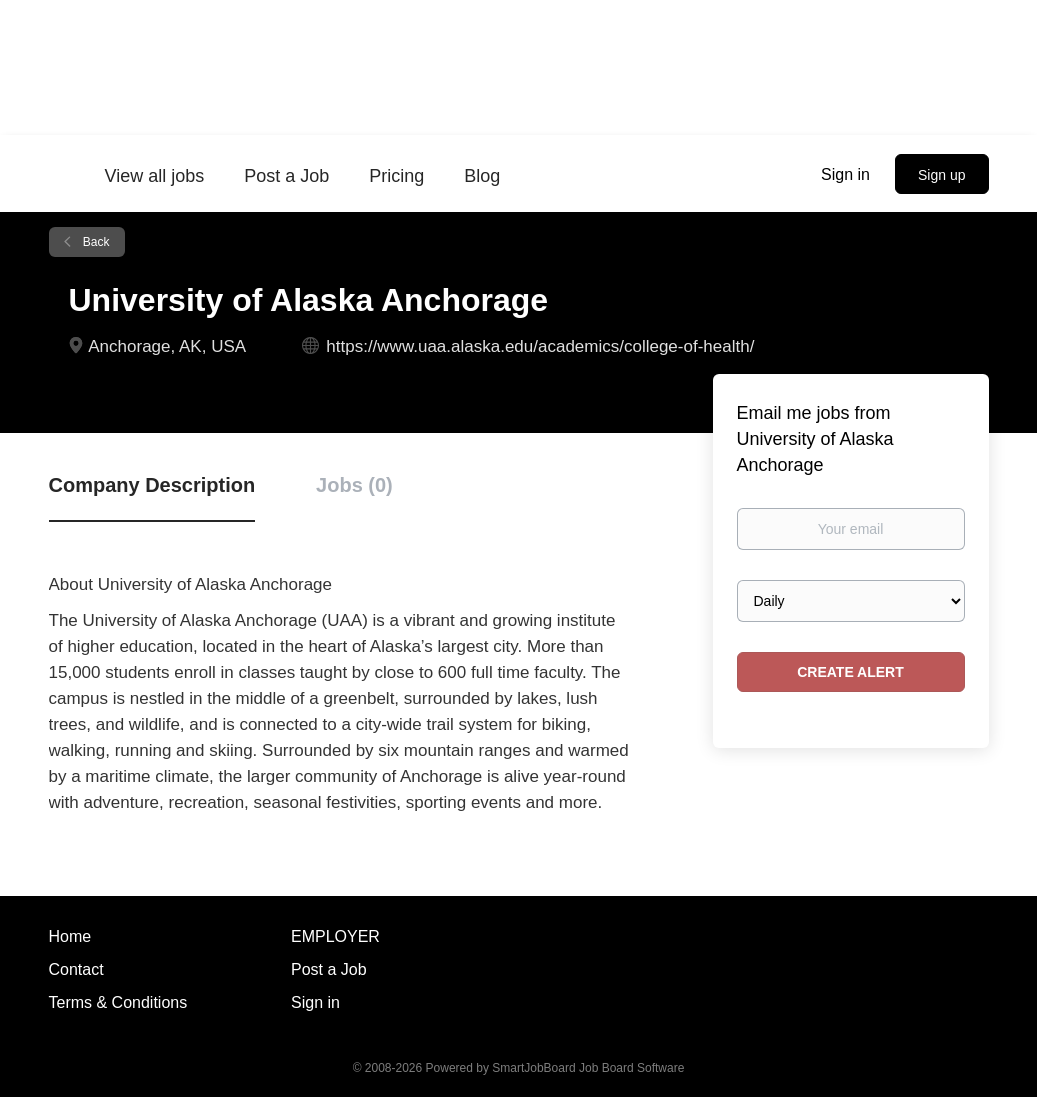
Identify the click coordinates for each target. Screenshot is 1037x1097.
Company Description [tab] (152, 485)
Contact (76, 969)
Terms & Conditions (118, 1002)
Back (95, 242)
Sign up (941, 175)
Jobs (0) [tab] (354, 485)
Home (70, 936)
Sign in (845, 174)
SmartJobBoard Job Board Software (588, 1068)
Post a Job (329, 969)
